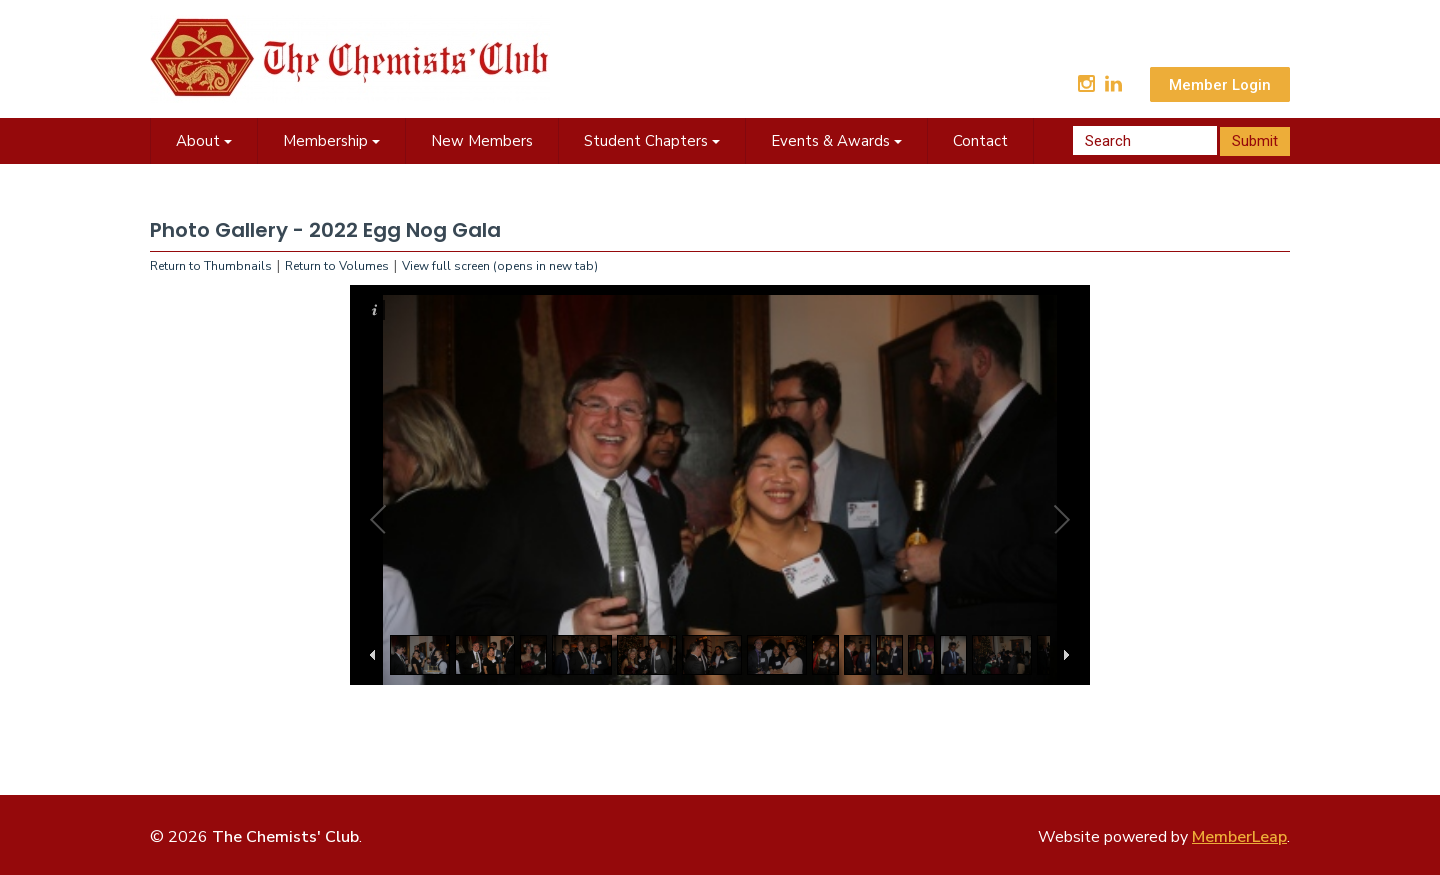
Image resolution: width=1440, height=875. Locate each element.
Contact (980, 141)
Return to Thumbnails (211, 266)
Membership (331, 141)
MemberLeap (1239, 837)
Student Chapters (652, 141)
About (204, 141)
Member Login (1220, 85)
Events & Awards (836, 141)
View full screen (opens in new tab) (500, 266)
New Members (482, 141)
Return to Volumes (337, 266)
